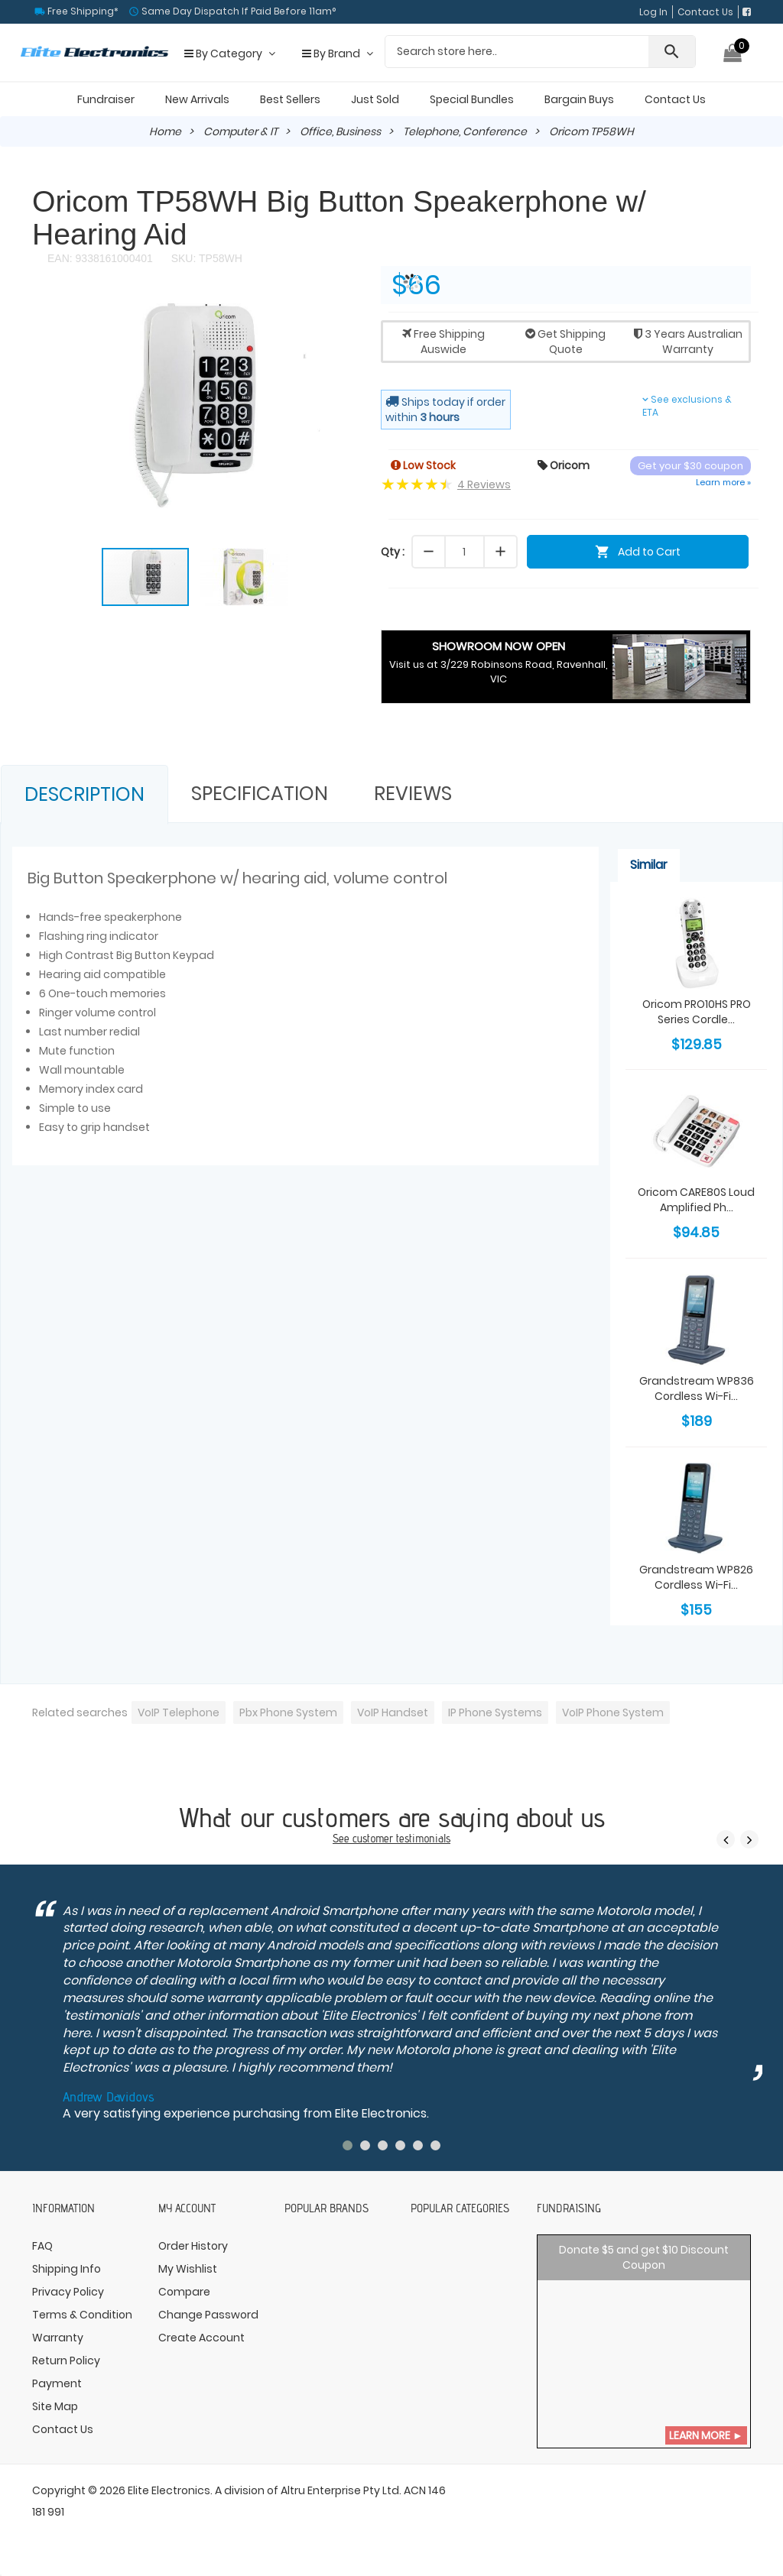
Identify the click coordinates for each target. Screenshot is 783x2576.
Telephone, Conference (465, 131)
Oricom (564, 465)
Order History (193, 2246)
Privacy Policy (68, 2291)
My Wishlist (187, 2268)
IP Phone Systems (495, 1712)
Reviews (413, 793)
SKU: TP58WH (205, 258)
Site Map (55, 2406)
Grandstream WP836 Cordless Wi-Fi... (696, 1388)
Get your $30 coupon (690, 465)
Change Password (208, 2314)
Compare (184, 2291)
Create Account (201, 2337)
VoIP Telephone (178, 1712)
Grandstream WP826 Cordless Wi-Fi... (696, 1577)
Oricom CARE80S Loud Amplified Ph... (696, 1199)
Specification (259, 793)
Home (165, 131)
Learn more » (723, 482)
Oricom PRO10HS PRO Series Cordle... (696, 1011)
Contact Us (705, 11)
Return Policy (66, 2360)
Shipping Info (66, 2268)
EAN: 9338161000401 (100, 258)
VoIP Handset (392, 1712)
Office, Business (340, 131)
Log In (653, 11)
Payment (57, 2383)
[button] (344, 310)
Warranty (57, 2337)
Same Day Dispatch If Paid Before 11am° (237, 11)
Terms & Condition (82, 2314)
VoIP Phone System (613, 1712)
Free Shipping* (82, 11)
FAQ (42, 2246)
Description (84, 794)
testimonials (423, 1838)
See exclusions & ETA (687, 406)
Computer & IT (240, 131)
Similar (649, 864)
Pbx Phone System (288, 1712)
